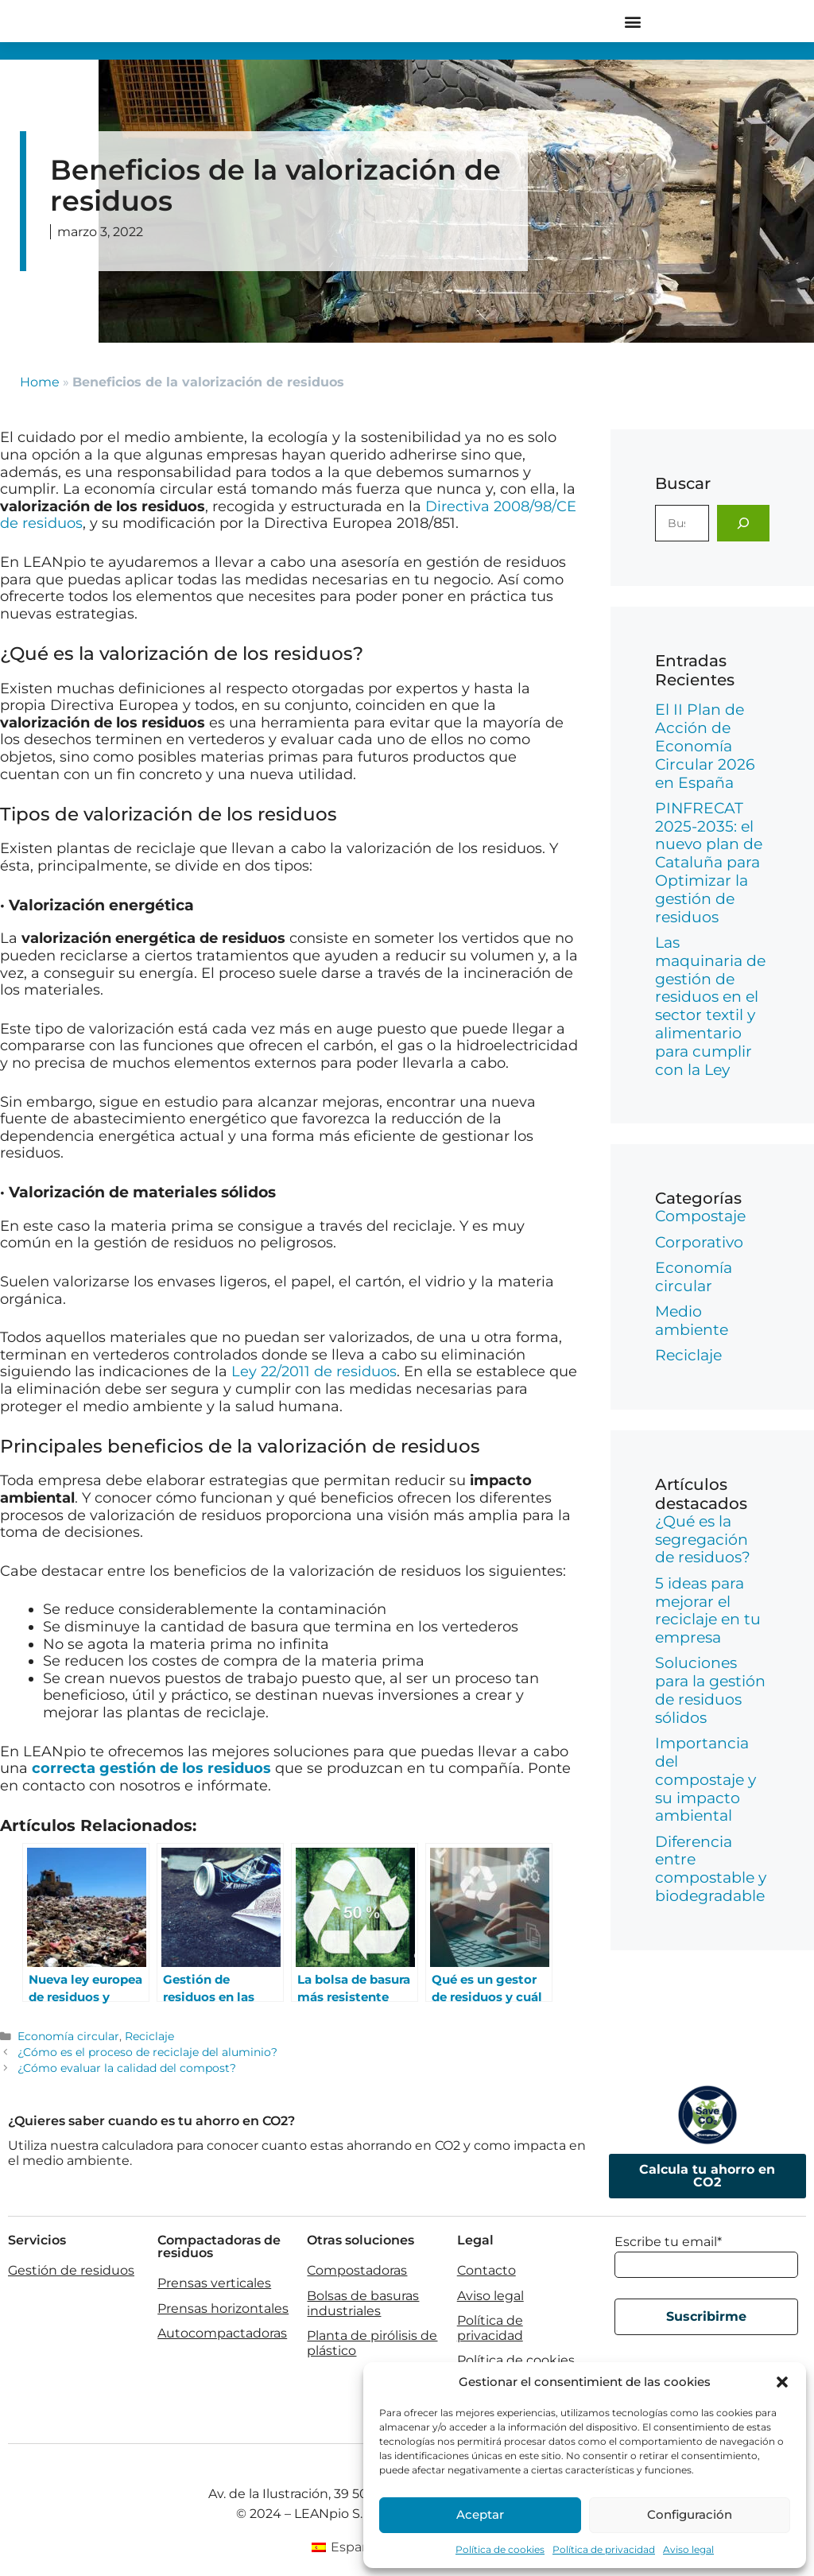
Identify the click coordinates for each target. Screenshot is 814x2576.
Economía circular (68, 2036)
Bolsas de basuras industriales (363, 2303)
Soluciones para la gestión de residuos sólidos (710, 1690)
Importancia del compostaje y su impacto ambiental (705, 1779)
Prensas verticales (214, 2283)
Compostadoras (357, 2270)
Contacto (486, 2270)
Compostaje (700, 1216)
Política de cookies (500, 2549)
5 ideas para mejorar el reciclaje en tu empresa (708, 1610)
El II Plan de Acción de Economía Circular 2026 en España (705, 745)
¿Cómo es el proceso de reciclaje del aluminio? (147, 2052)
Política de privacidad (603, 2549)
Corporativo (699, 1242)
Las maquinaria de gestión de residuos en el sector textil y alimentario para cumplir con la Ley (710, 1006)
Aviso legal (688, 2549)
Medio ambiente (691, 1320)
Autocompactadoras (222, 2333)
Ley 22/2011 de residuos (314, 1371)
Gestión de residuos (71, 2270)
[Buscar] (743, 523)
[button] (782, 2382)
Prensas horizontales (223, 2308)
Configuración (689, 2514)
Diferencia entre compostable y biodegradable (710, 1869)
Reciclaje (149, 2036)
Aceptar (480, 2514)
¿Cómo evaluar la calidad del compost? (126, 2068)
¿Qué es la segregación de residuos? (702, 1539)
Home (40, 382)
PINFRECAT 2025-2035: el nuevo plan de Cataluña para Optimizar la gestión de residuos (708, 862)
